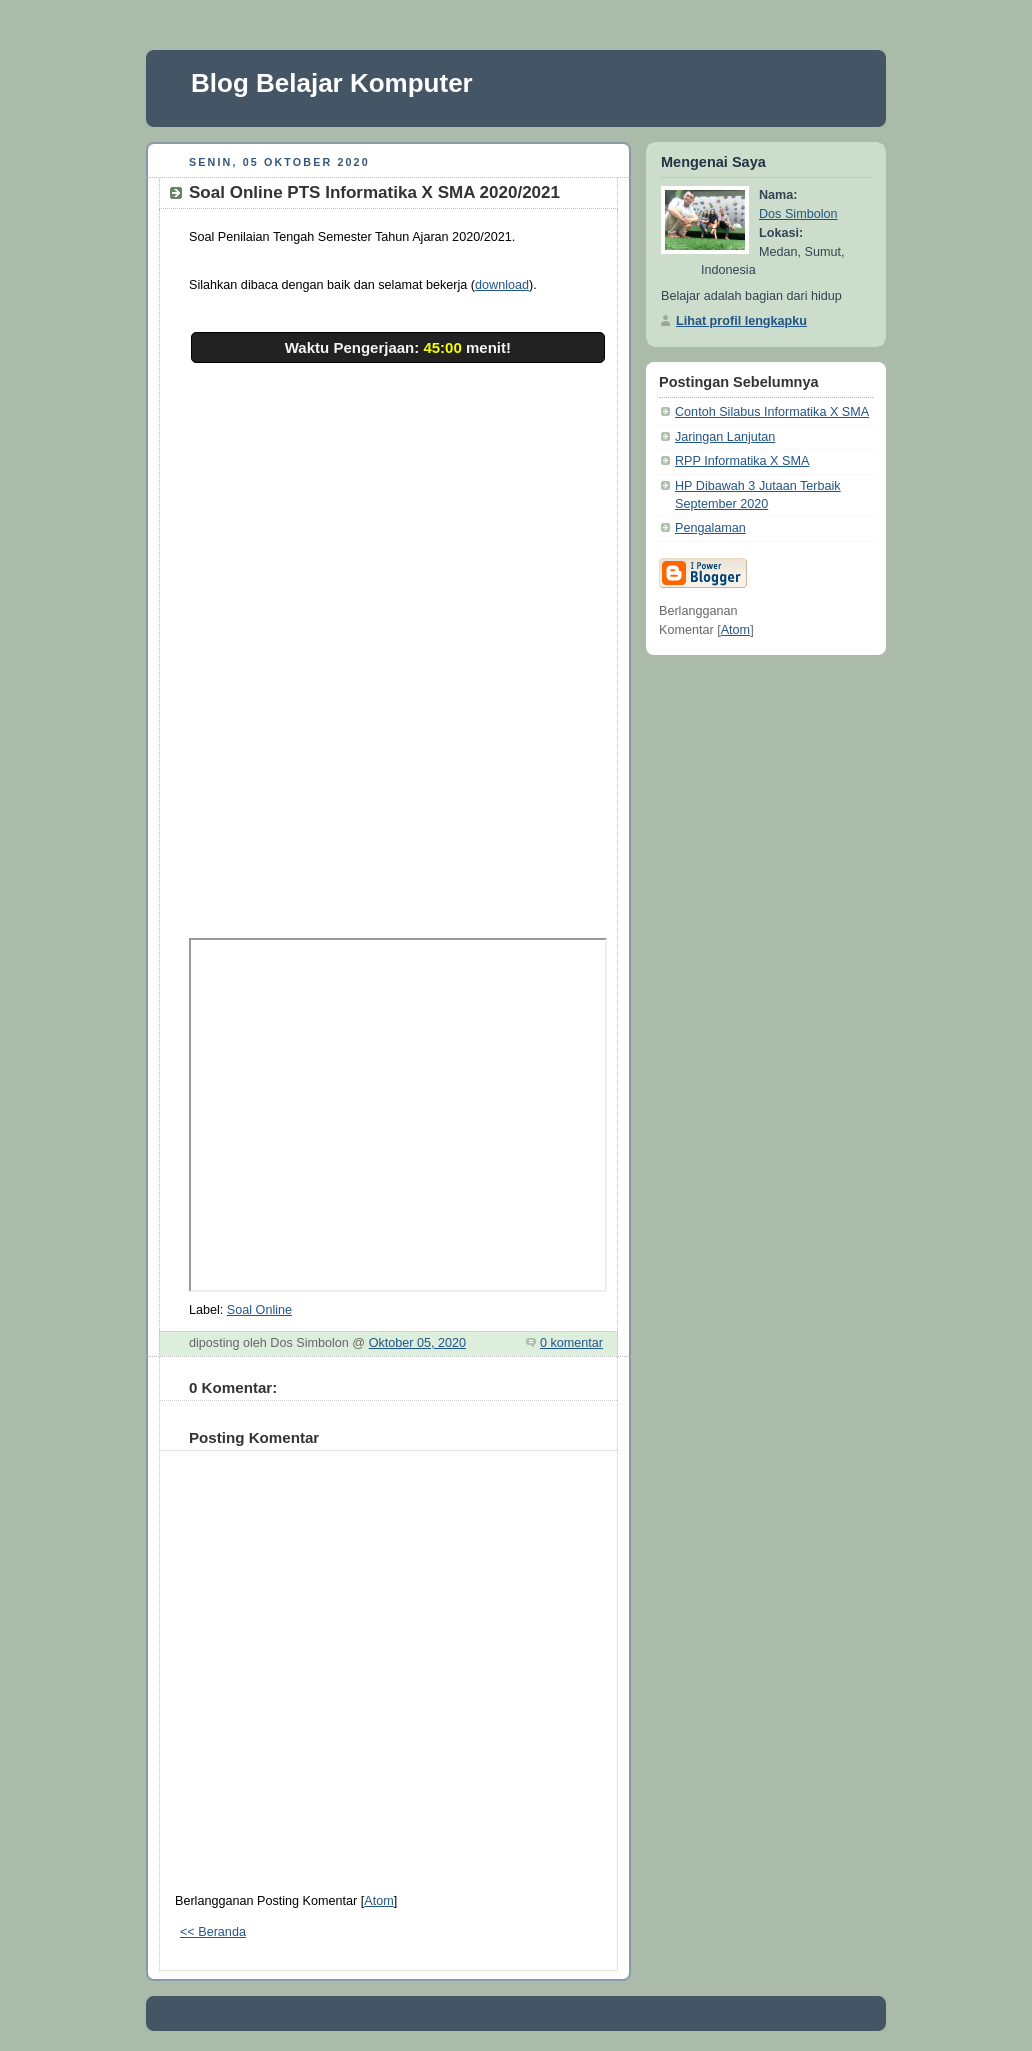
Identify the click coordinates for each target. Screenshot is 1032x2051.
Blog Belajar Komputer (332, 83)
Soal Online (259, 1310)
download (502, 285)
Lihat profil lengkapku (741, 321)
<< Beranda (213, 1932)
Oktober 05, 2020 (417, 1343)
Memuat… (509, 632)
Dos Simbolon (798, 214)
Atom (378, 1901)
